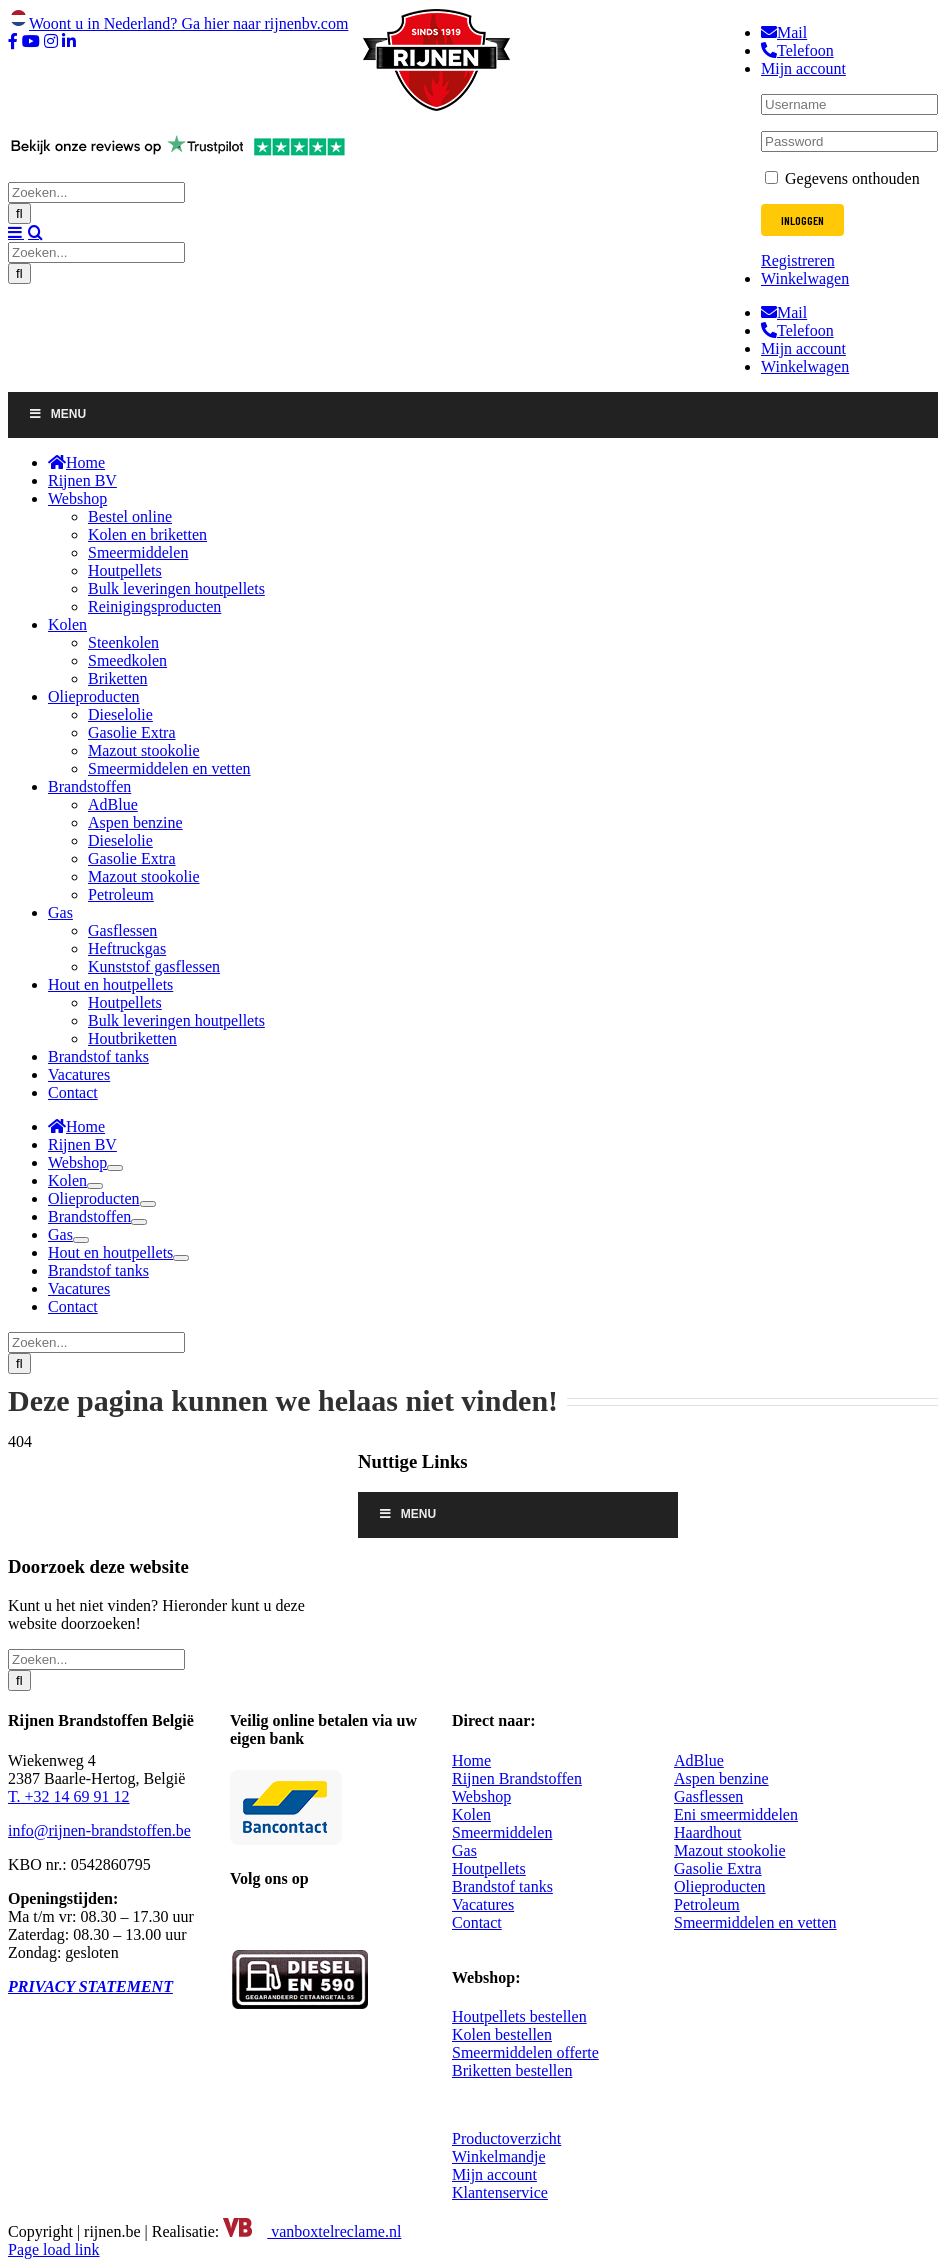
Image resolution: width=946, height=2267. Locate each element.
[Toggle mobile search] (35, 232)
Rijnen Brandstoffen (517, 1778)
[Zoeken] (19, 213)
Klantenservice (500, 2192)
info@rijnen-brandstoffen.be (99, 1830)
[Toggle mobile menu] (16, 232)
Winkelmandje (499, 2156)
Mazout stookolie (730, 1850)
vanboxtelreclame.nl (312, 2231)
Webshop (481, 1796)
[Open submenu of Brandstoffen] (139, 1222)
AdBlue (699, 1760)
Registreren (798, 260)
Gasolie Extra (718, 1868)
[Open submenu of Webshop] (115, 1168)
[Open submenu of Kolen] (95, 1186)
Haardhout (708, 1832)
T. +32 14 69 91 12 (69, 1796)
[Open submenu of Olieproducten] (148, 1204)
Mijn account (494, 2174)
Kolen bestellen (502, 2034)
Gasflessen (708, 1796)
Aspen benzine (721, 1778)
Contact (477, 1922)
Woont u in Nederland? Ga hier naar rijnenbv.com (178, 23)
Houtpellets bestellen (519, 2016)
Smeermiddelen (502, 1832)
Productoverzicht (506, 2138)
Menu (57, 414)
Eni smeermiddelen (736, 1814)
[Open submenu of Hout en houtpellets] (181, 1258)
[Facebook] (242, 1921)
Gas (464, 1850)
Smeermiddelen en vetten (755, 1922)
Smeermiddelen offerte (525, 2052)
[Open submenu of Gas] (81, 1240)
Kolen (471, 1814)
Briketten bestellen (512, 2070)
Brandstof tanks (502, 1886)
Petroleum (707, 1904)
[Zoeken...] (96, 192)
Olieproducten (720, 1886)
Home (471, 1760)
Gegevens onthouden (842, 178)
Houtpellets (489, 1868)
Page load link (54, 2249)
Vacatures (483, 1904)
